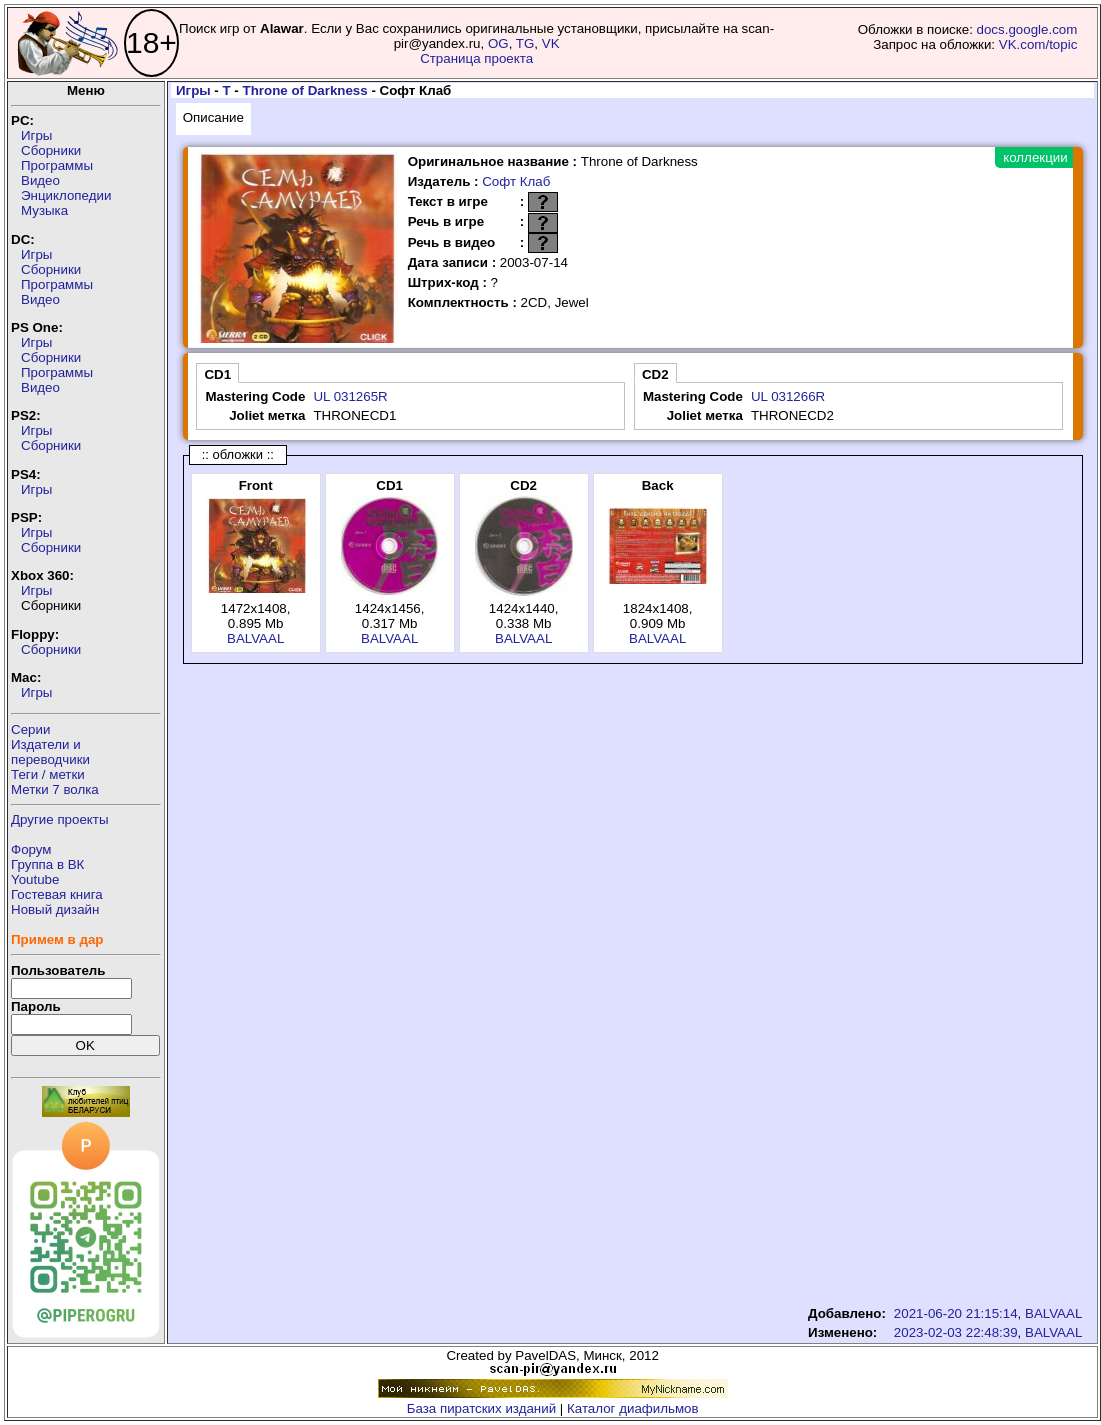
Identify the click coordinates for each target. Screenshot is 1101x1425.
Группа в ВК (47, 864)
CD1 (217, 374)
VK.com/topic (1038, 44)
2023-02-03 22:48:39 (956, 1332)
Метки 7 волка (55, 789)
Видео (40, 180)
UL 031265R (350, 396)
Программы (57, 165)
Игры (36, 135)
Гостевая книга (57, 894)
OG (498, 43)
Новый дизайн (55, 909)
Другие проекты (60, 819)
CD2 (655, 374)
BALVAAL (255, 638)
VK (551, 43)
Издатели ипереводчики (50, 752)
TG (525, 43)
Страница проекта (476, 58)
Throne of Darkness (305, 90)
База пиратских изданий (481, 1408)
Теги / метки (48, 774)
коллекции (1035, 157)
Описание (213, 117)
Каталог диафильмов (633, 1408)
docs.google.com (1027, 29)
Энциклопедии (66, 195)
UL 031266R (788, 396)
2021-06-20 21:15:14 (956, 1313)
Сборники (51, 150)
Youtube (35, 879)
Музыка (44, 210)
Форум (31, 849)
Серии (30, 729)
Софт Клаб (516, 181)
